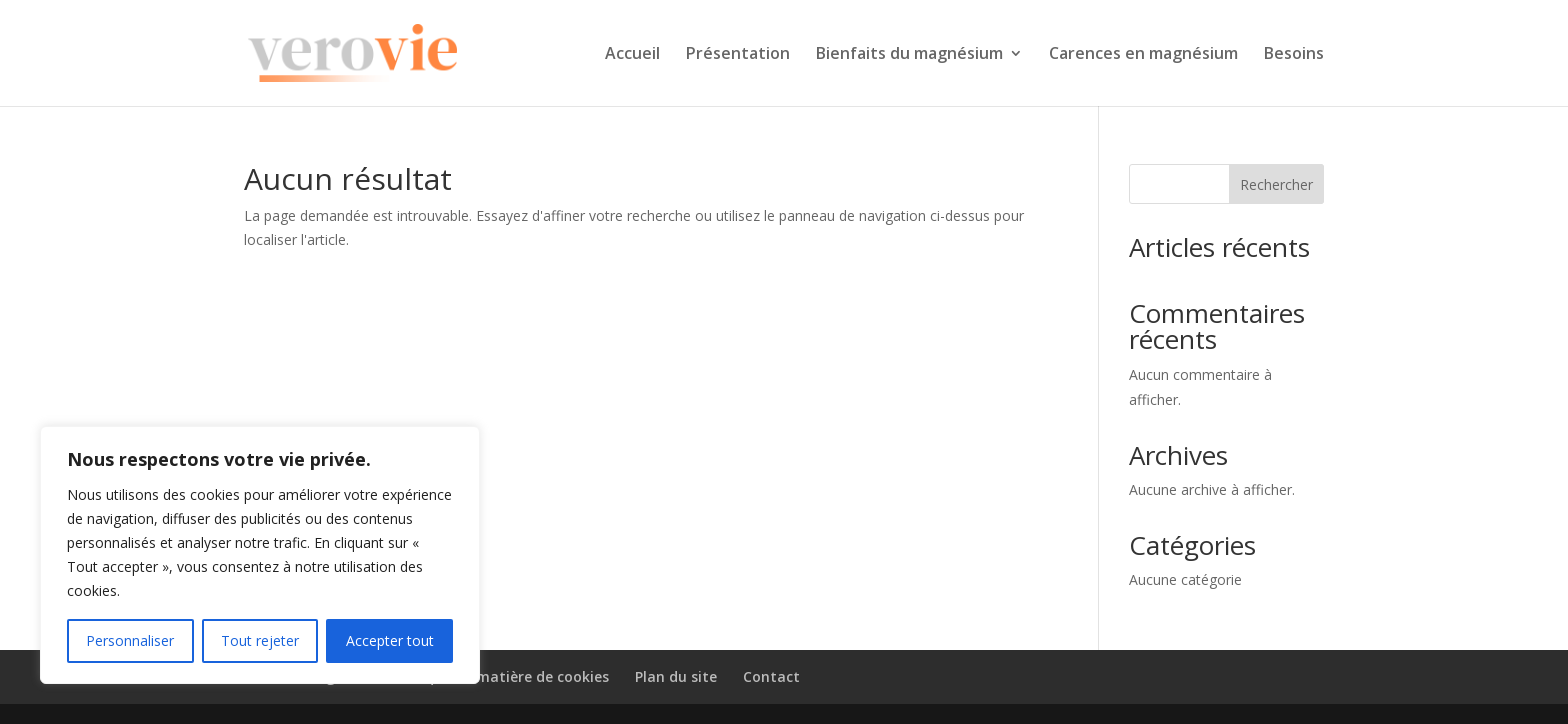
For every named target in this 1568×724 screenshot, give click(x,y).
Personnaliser (130, 640)
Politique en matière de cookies (499, 676)
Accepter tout (390, 640)
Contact (771, 676)
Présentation (738, 55)
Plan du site (676, 676)
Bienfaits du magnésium (909, 55)
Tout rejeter (260, 640)
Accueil (632, 55)
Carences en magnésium (1143, 55)
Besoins (1294, 55)
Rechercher (1276, 184)
